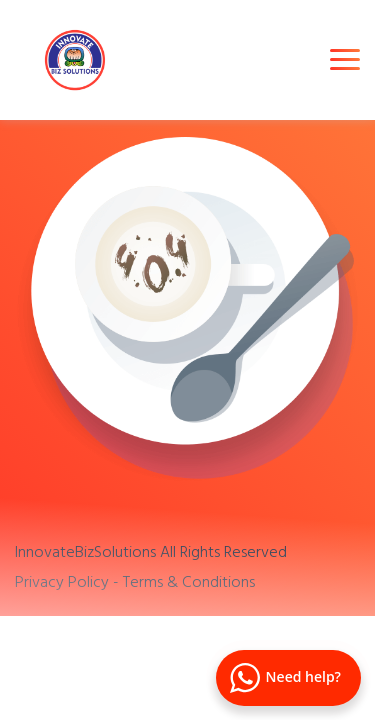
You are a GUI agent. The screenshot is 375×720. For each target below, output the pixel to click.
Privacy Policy (62, 581)
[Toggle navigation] (345, 59)
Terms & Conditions (189, 581)
